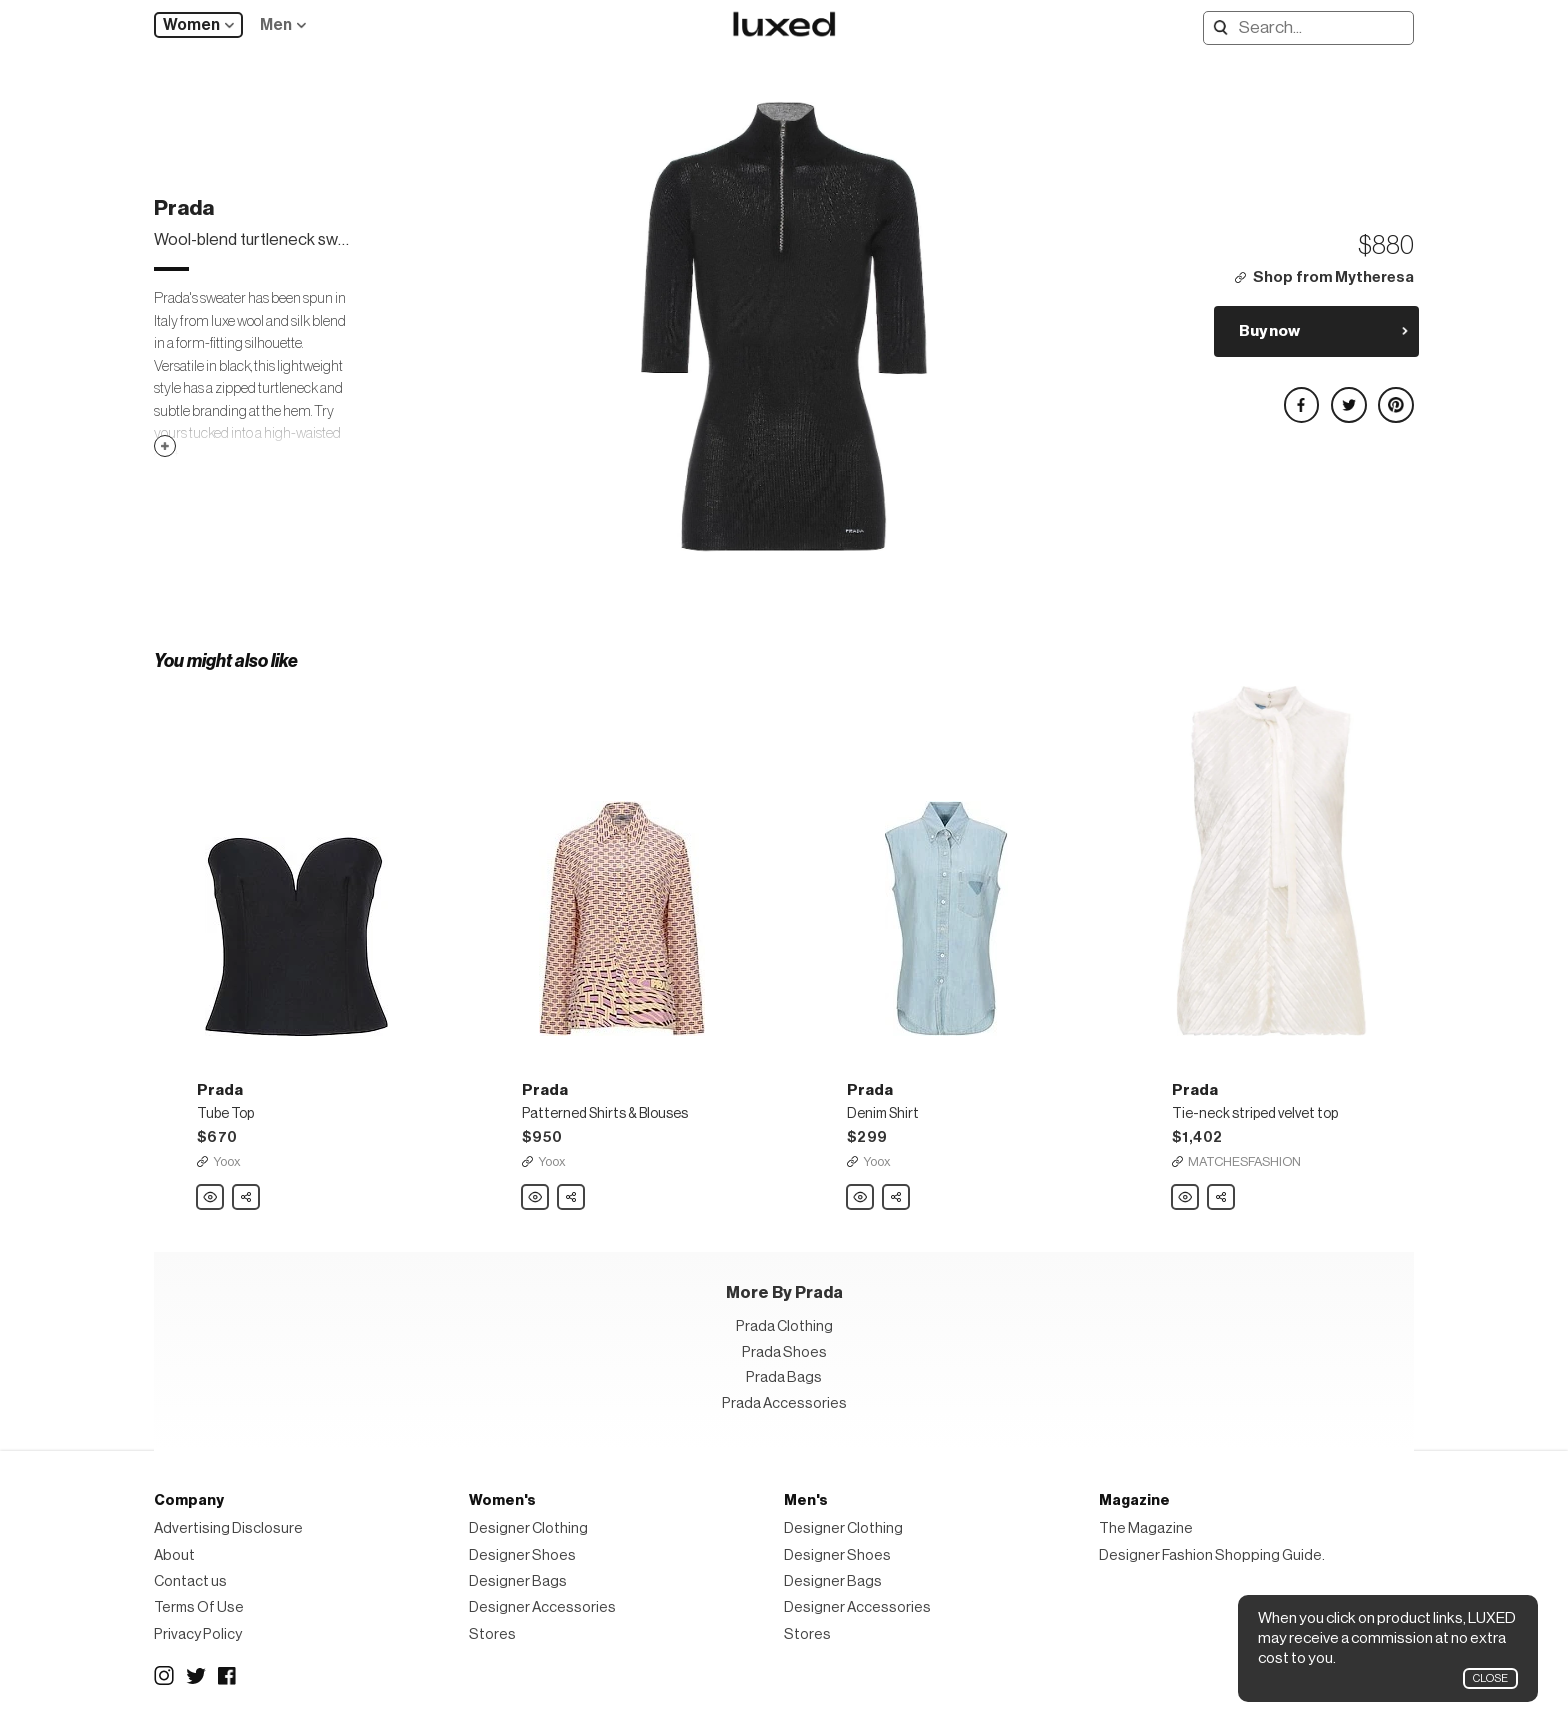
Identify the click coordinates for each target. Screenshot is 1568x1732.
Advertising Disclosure (228, 1528)
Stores (492, 1634)
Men (276, 25)
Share (247, 1192)
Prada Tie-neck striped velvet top (1186, 1198)
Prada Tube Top (211, 1198)
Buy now (1269, 331)
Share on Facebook (1301, 396)
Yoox (227, 1161)
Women (191, 25)
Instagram (164, 1676)
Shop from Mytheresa (1333, 277)
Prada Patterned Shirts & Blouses (536, 1198)
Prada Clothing (784, 1326)
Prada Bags (784, 1377)
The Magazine (1146, 1528)
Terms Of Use (199, 1607)
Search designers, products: (1216, 27)
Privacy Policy (198, 1634)
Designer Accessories (542, 1607)
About (174, 1555)
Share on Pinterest (1395, 396)
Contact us (190, 1581)
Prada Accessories (784, 1403)
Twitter (196, 1676)
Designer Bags (518, 1581)
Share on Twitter (1348, 396)
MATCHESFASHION (1244, 1161)
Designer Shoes (522, 1555)
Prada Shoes (784, 1352)
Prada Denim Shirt (861, 1198)
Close (1490, 1678)
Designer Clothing (528, 1528)
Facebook (228, 1676)
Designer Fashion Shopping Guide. (1212, 1555)
